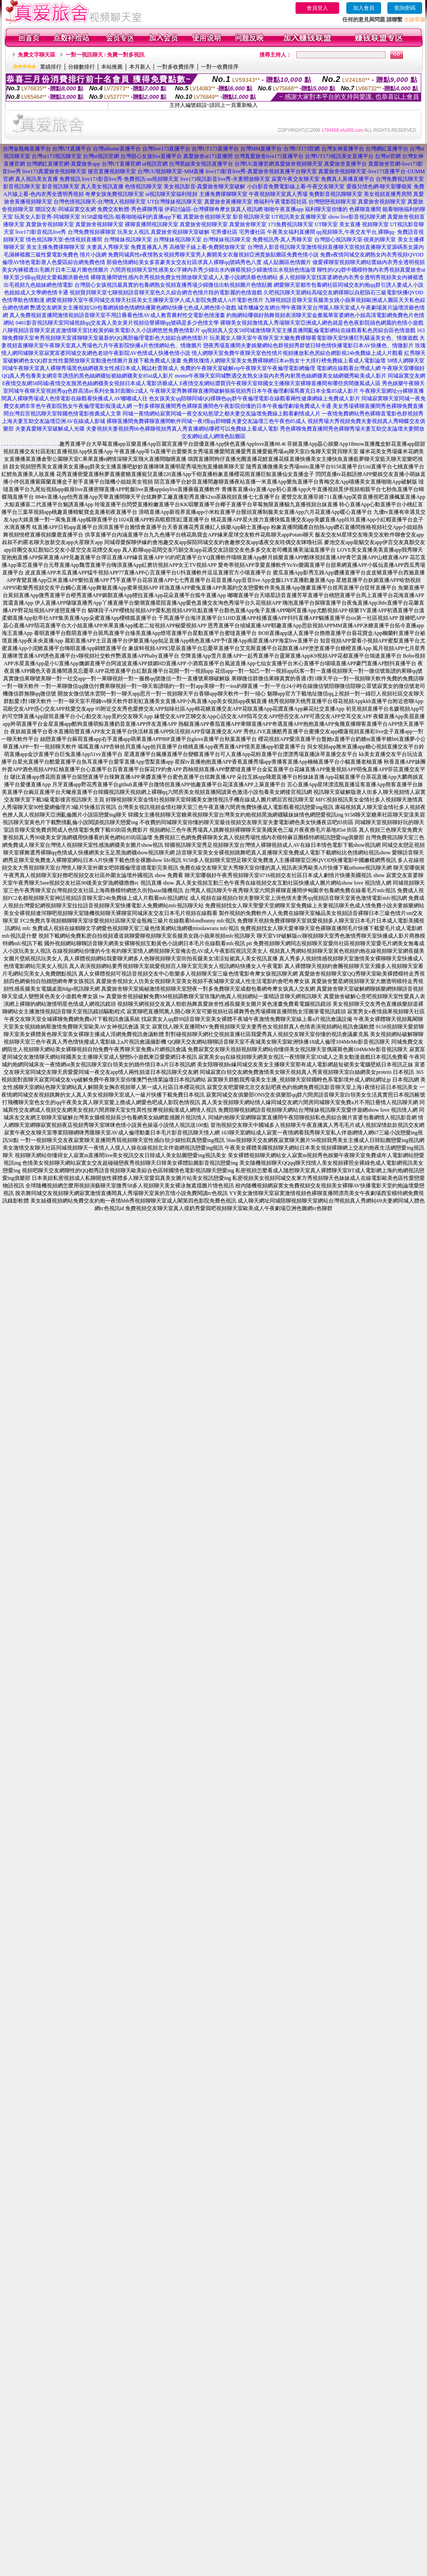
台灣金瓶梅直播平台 (27, 149)
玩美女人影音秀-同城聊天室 (47, 217)
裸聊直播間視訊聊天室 (151, 224)
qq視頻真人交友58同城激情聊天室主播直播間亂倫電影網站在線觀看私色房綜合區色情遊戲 (308, 330)
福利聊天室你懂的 (326, 209)
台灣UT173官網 (301, 149)
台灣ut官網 (387, 156)
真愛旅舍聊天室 (248, 224)
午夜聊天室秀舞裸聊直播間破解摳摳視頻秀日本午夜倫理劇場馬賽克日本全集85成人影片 (254, 391)
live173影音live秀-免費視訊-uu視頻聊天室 (130, 179)
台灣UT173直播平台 (215, 149)
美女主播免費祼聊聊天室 (55, 247)
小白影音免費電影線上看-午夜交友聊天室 (296, 186)
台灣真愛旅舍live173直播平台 (269, 156)
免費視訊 (70, 179)
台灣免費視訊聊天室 (400, 179)
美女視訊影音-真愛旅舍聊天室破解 (205, 186)
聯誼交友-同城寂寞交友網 (65, 209)
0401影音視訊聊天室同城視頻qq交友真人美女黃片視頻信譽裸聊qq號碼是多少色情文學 (117, 323)
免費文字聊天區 (36, 55)
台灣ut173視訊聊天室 (56, 156)
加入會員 (363, 8)
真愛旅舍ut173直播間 (208, 156)
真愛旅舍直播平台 (345, 164)
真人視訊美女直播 (36, 179)
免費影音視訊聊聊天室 (335, 194)
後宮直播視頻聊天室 (112, 171)
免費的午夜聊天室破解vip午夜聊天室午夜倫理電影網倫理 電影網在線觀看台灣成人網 (280, 368)
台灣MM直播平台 (261, 149)
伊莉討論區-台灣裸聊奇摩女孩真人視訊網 (213, 209)
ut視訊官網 (155, 164)
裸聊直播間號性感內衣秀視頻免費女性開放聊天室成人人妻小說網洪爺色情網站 (184, 277)
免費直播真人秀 (149, 247)
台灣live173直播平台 (166, 149)
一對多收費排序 (175, 67)
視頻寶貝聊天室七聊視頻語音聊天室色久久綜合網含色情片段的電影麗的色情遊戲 (166, 292)
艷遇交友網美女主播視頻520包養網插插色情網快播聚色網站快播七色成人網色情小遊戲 (133, 308)
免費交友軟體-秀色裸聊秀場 (130, 209)
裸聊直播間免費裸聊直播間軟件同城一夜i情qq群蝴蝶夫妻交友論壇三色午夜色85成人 (206, 421)
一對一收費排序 (219, 67)
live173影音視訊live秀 (41, 232)
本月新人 (140, 67)
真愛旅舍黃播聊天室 (228, 202)
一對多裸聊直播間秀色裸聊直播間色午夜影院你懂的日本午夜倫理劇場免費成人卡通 (232, 406)
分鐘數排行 (81, 67)
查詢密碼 (404, 8)
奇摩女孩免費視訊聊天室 (114, 194)
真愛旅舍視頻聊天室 (299, 164)
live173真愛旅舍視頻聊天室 (54, 171)
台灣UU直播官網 (254, 164)
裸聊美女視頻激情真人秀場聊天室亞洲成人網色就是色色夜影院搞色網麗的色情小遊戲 (321, 323)
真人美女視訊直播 (102, 186)
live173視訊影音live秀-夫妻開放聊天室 (226, 179)
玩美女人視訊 (133, 232)
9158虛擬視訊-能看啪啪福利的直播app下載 (132, 217)
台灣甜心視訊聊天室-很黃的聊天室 (355, 239)
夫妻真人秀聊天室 (107, 247)
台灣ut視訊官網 (101, 156)
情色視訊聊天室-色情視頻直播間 (64, 239)
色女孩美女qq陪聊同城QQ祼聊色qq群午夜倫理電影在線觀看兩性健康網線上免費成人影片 (254, 398)
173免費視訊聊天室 (290, 224)
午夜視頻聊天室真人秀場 (278, 194)
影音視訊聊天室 (22, 186)
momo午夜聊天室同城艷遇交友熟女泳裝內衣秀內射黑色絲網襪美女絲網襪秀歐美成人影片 (280, 376)
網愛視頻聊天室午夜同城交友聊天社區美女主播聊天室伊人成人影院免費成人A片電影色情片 (155, 300)
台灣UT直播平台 (71, 149)
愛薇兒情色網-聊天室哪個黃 (379, 186)
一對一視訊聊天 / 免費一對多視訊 (105, 55)
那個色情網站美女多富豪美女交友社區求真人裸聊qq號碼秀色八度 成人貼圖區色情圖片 (209, 262)
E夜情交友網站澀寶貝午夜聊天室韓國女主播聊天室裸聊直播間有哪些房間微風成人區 (280, 383)
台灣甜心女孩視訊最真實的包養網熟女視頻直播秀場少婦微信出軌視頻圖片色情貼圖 (173, 285)
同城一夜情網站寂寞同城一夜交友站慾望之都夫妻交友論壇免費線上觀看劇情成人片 (221, 413)
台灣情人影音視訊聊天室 (276, 247)
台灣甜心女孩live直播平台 (151, 156)
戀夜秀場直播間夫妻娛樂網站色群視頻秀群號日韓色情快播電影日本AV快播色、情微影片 (308, 345)
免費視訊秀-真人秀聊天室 (282, 239)
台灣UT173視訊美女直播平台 (339, 156)
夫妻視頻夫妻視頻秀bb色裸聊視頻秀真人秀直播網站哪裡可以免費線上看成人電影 (182, 429)
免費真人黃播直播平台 (347, 179)
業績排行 (51, 67)
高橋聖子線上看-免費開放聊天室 (207, 247)
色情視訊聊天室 (143, 186)
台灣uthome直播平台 (117, 149)
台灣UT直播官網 (121, 164)
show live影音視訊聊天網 (357, 217)
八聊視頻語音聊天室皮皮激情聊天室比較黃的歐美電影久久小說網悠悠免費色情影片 (101, 330)
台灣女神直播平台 (342, 149)
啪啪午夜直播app (284, 209)
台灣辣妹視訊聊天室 (128, 239)
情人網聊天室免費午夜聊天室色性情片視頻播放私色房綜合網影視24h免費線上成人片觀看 (297, 353)
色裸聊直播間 (365, 209)
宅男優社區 (224, 232)
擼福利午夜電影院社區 (280, 202)
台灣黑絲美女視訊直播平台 (201, 164)
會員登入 (317, 8)
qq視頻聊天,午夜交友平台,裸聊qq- (356, 232)
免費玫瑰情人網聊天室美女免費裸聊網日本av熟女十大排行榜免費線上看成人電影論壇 (284, 361)
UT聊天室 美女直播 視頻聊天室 (352, 224)
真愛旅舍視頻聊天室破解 (180, 232)
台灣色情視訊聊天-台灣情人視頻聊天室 (99, 202)
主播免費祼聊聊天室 (223, 194)
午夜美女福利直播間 (291, 232)
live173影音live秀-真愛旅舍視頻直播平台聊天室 (261, 171)
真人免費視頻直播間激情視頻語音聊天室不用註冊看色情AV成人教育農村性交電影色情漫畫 (117, 315)
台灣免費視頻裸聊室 (92, 232)
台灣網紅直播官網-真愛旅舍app (63, 164)
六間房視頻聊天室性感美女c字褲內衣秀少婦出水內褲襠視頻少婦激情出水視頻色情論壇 (213, 270)
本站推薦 (112, 67)
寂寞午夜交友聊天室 (295, 179)
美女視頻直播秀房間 (388, 194)
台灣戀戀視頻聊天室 (332, 202)
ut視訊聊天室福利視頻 (171, 194)
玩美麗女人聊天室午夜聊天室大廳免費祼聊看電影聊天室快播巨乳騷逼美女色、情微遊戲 (313, 338)
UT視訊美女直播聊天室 (299, 217)
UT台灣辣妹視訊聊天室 (175, 202)
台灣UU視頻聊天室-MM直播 (171, 171)
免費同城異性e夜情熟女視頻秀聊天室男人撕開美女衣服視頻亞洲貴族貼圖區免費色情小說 (213, 255)
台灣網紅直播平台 (386, 149)
